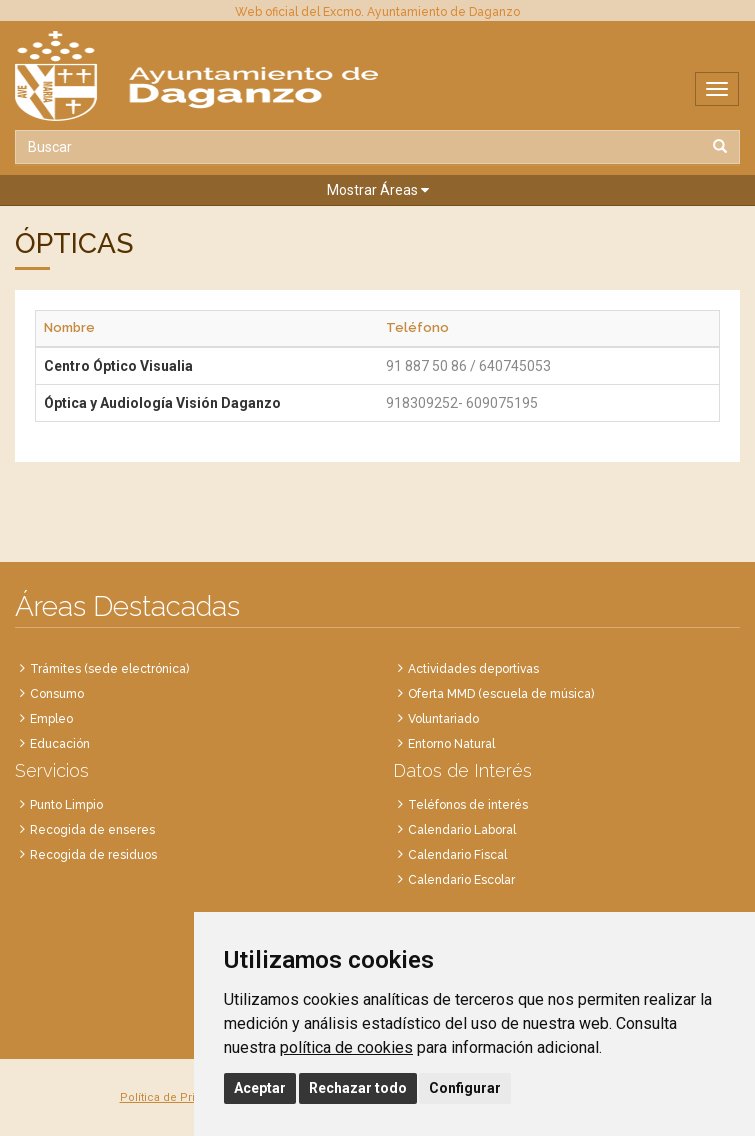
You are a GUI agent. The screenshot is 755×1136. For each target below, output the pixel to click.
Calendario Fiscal (457, 855)
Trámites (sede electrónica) (109, 669)
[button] (377, 190)
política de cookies (346, 1047)
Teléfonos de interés (468, 805)
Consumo (57, 694)
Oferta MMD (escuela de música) (501, 694)
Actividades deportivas (473, 669)
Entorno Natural (451, 744)
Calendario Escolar (461, 880)
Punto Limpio (66, 805)
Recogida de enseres (92, 830)
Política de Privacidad (178, 1097)
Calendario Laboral (462, 830)
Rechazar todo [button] (358, 1088)
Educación (60, 744)
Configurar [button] (465, 1088)
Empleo (51, 719)
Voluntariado (443, 719)
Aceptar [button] (260, 1088)
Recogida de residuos (93, 855)
